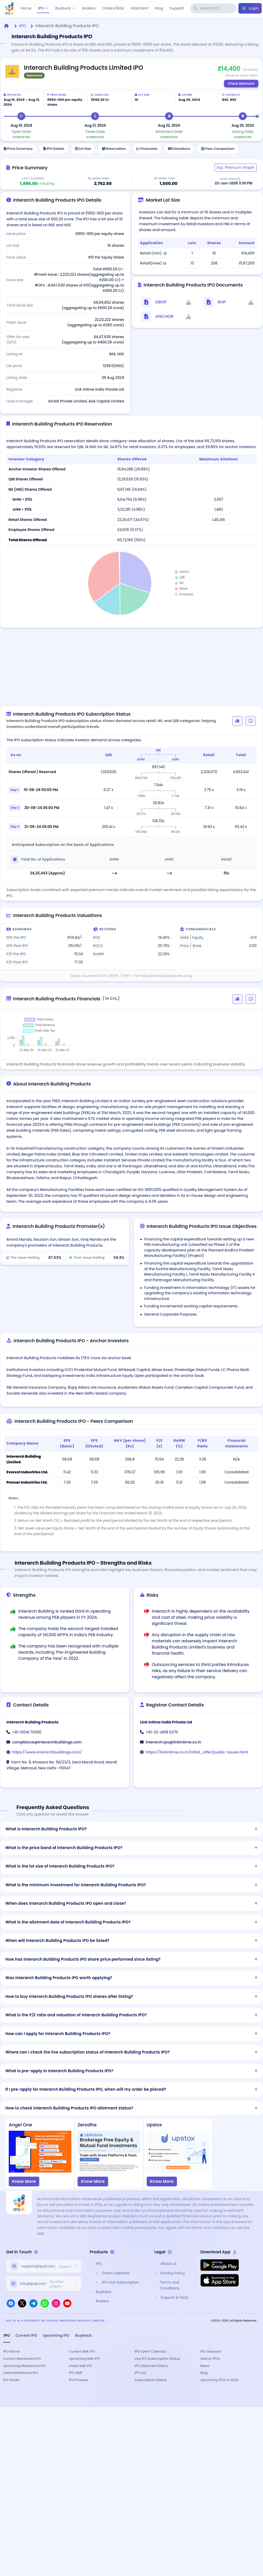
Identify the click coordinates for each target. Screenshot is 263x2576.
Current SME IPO (82, 2447)
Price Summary (18, 148)
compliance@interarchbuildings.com (47, 1838)
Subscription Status (151, 2475)
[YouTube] (67, 2399)
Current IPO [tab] (26, 2431)
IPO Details (53, 148)
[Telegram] (33, 2399)
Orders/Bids (113, 8)
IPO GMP (75, 2468)
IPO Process (78, 2475)
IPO (43, 8)
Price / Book (190, 938)
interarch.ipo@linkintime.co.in (173, 1838)
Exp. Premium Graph (235, 167)
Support (177, 8)
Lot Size (83, 148)
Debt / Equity (191, 929)
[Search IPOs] (217, 8)
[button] (237, 713)
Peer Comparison (217, 148)
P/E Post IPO (17, 954)
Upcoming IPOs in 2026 (219, 2475)
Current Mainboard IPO (22, 2454)
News (204, 2461)
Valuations (179, 148)
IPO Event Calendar (150, 2447)
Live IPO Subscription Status (157, 2454)
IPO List (140, 2468)
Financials (146, 148)
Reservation (114, 148)
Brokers (89, 8)
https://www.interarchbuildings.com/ (47, 1848)
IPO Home (11, 2447)
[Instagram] (56, 2399)
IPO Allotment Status (151, 2461)
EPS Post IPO (17, 938)
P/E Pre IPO (16, 946)
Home (26, 8)
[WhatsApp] (44, 2399)
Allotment (139, 8)
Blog (159, 8)
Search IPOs (210, 2454)
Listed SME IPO (80, 2461)
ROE (96, 929)
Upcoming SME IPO (84, 2454)
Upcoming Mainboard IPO (24, 2461)
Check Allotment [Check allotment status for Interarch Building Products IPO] (241, 83)
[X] (22, 2399)
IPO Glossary (210, 2447)
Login (249, 8)
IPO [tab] (7, 2431)
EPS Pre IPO (16, 929)
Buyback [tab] (83, 2431)
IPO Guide (11, 2475)
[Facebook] (10, 2399)
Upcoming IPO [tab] (56, 2431)
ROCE (98, 938)
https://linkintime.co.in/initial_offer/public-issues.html (197, 1848)
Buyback (65, 8)
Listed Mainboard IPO (20, 2468)
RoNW (98, 946)
